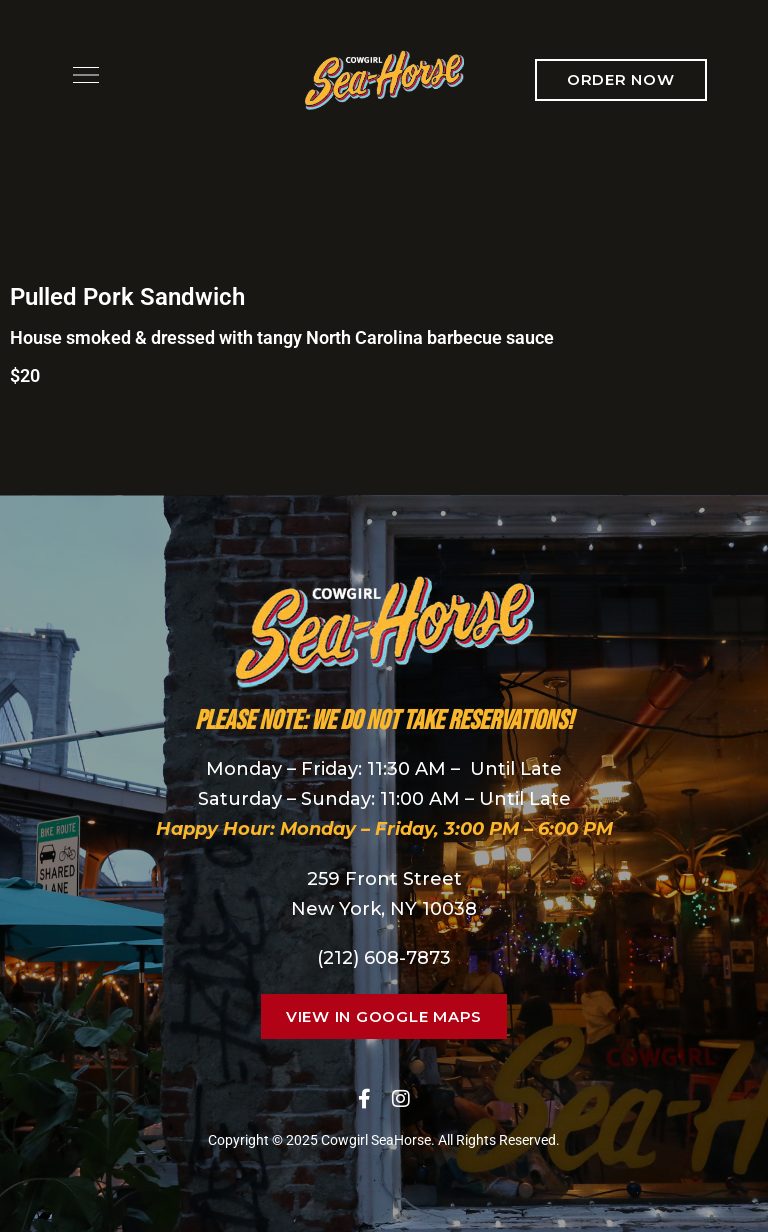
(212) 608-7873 (384, 958)
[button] (621, 80)
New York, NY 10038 (384, 909)
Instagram (401, 1099)
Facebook (364, 1099)
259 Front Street (384, 879)
